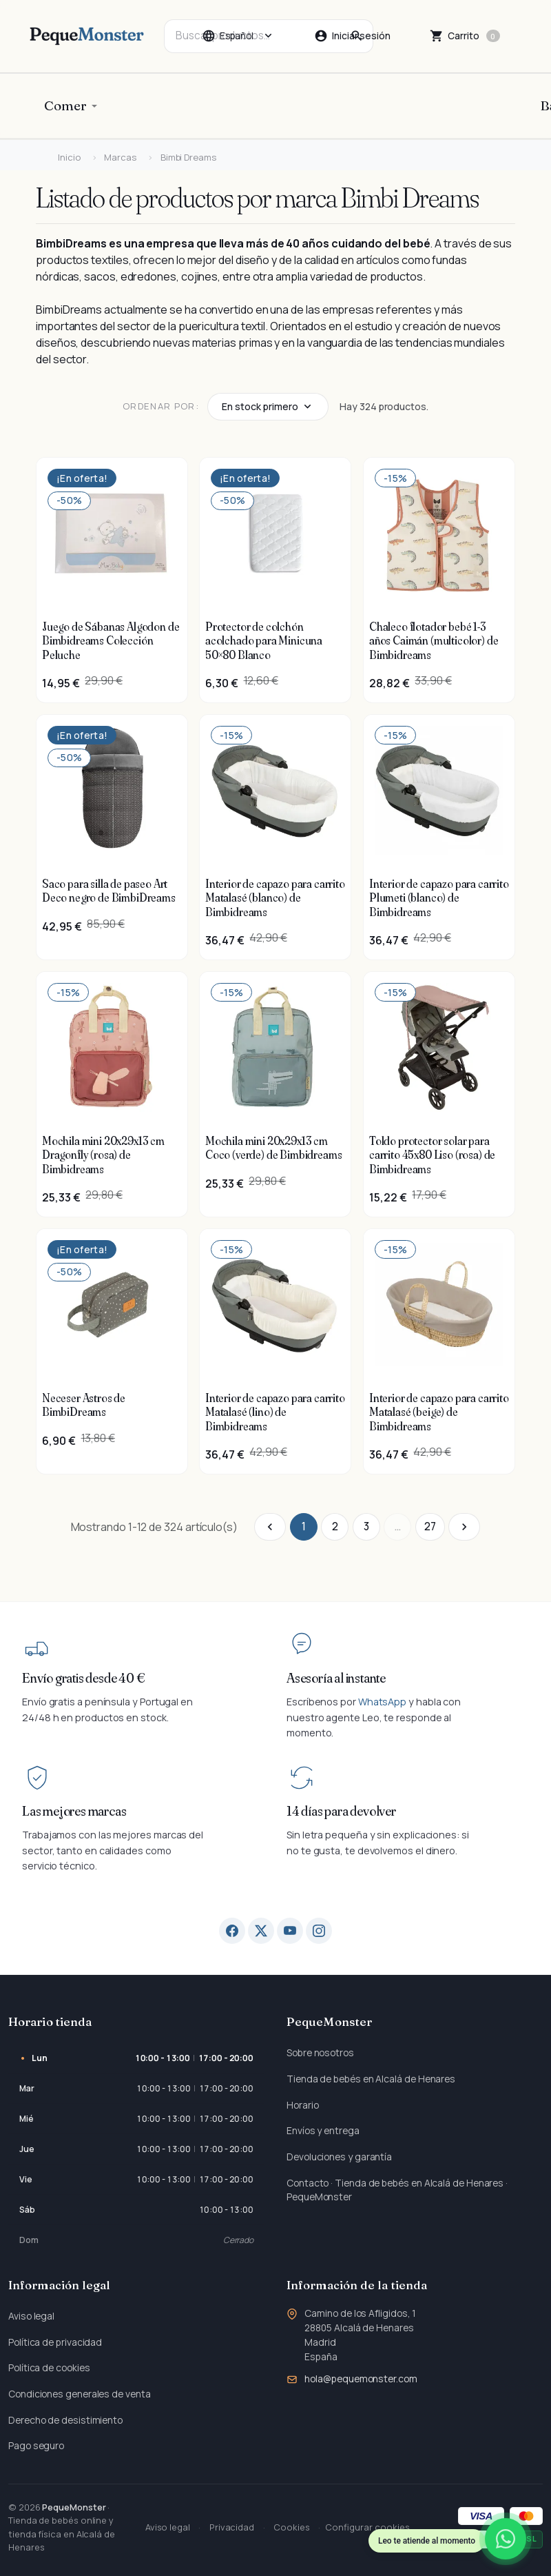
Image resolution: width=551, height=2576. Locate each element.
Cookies (291, 2527)
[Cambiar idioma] (238, 35)
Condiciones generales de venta (79, 2393)
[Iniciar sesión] (352, 35)
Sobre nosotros (320, 2052)
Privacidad (231, 2527)
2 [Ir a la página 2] (335, 1526)
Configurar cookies (367, 2527)
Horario (302, 2104)
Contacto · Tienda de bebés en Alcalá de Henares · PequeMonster (397, 2190)
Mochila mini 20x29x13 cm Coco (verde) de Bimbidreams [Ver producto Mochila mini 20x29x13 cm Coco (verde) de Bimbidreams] (273, 1148)
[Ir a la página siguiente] (464, 1527)
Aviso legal (31, 2315)
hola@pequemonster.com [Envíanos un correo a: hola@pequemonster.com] (360, 2378)
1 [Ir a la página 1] (304, 1526)
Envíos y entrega (323, 2130)
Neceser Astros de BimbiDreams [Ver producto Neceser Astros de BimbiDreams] (83, 1405)
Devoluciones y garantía (339, 2156)
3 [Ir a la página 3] (366, 1526)
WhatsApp (382, 1701)
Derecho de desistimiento (65, 2419)
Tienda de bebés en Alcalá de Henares (371, 2078)
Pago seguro (36, 2445)
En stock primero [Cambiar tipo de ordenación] (260, 406)
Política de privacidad (55, 2342)
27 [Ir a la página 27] (430, 1526)
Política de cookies (49, 2367)
